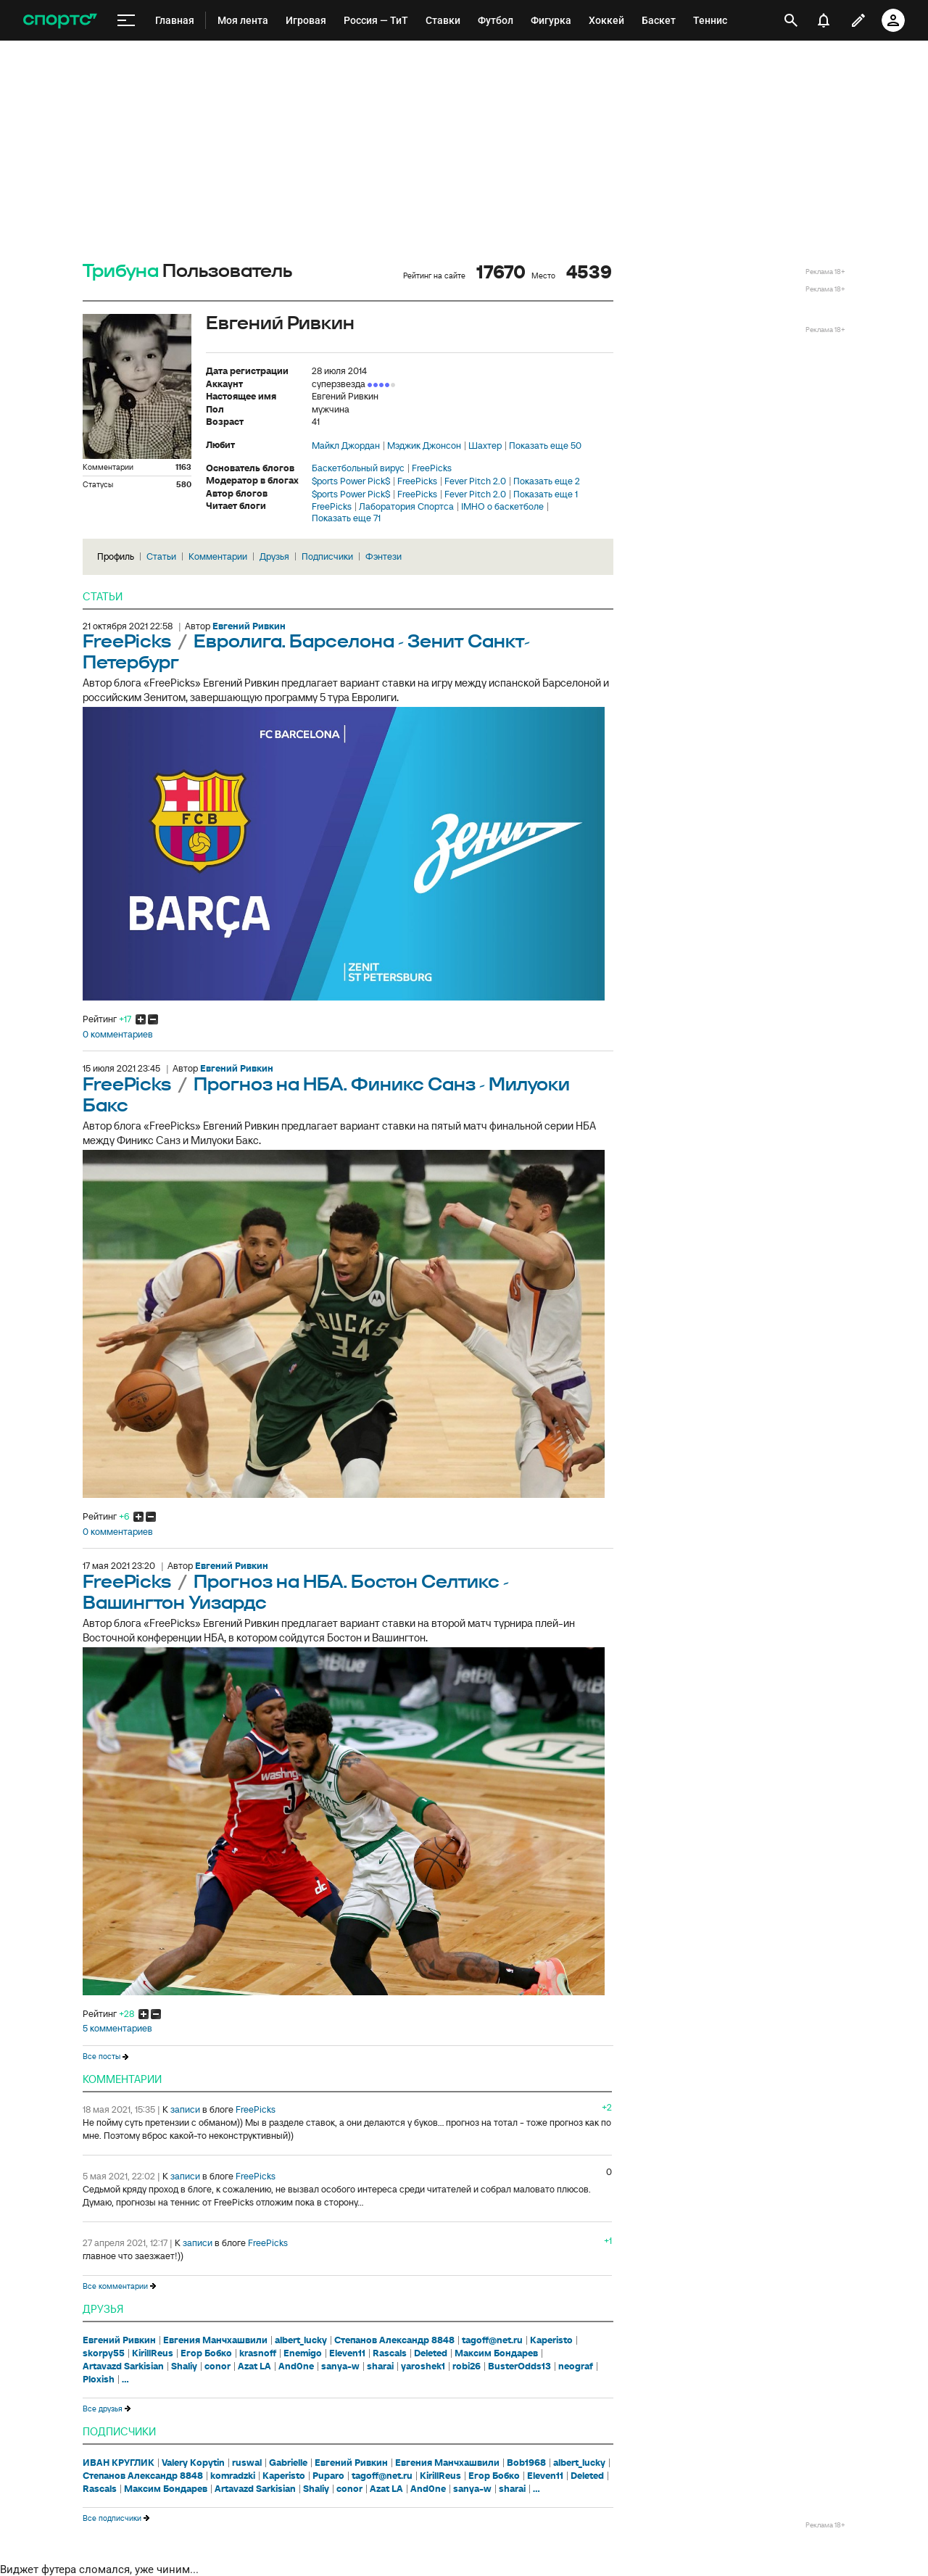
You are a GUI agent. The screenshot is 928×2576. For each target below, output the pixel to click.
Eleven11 (347, 2353)
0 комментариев (118, 1034)
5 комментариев (117, 2028)
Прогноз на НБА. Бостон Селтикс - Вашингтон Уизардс (296, 1593)
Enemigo (302, 2353)
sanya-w (340, 2366)
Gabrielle (288, 2463)
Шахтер (485, 446)
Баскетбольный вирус (358, 468)
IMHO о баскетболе (502, 506)
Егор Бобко (206, 2353)
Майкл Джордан (346, 446)
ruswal (247, 2463)
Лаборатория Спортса (406, 506)
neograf (575, 2366)
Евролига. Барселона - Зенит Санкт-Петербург (306, 652)
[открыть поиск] (791, 20)
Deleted (430, 2353)
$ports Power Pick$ (351, 481)
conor (217, 2366)
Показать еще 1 (545, 494)
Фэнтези (383, 556)
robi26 (466, 2366)
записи (185, 2109)
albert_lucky (301, 2340)
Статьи (161, 556)
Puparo (328, 2476)
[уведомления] (823, 20)
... (125, 2379)
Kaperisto (551, 2340)
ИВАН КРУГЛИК (118, 2463)
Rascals (390, 2353)
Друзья (274, 556)
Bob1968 (526, 2463)
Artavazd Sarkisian (123, 2366)
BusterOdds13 (519, 2366)
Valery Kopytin (193, 2463)
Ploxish (99, 2379)
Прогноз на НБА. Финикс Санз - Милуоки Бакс (326, 1095)
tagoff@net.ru (492, 2340)
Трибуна (121, 271)
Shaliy (184, 2366)
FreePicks (432, 468)
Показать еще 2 (546, 481)
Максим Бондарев (496, 2353)
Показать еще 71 (346, 518)
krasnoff (257, 2353)
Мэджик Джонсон (424, 446)
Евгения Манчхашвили (215, 2340)
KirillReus (152, 2353)
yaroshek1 (423, 2366)
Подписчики (327, 556)
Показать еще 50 (545, 446)
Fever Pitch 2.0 (475, 481)
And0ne (296, 2366)
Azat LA (254, 2366)
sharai (380, 2366)
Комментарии (217, 556)
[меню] (126, 20)
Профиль (115, 556)
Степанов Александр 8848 (394, 2340)
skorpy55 (104, 2353)
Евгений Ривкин (119, 2340)
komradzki (232, 2476)
